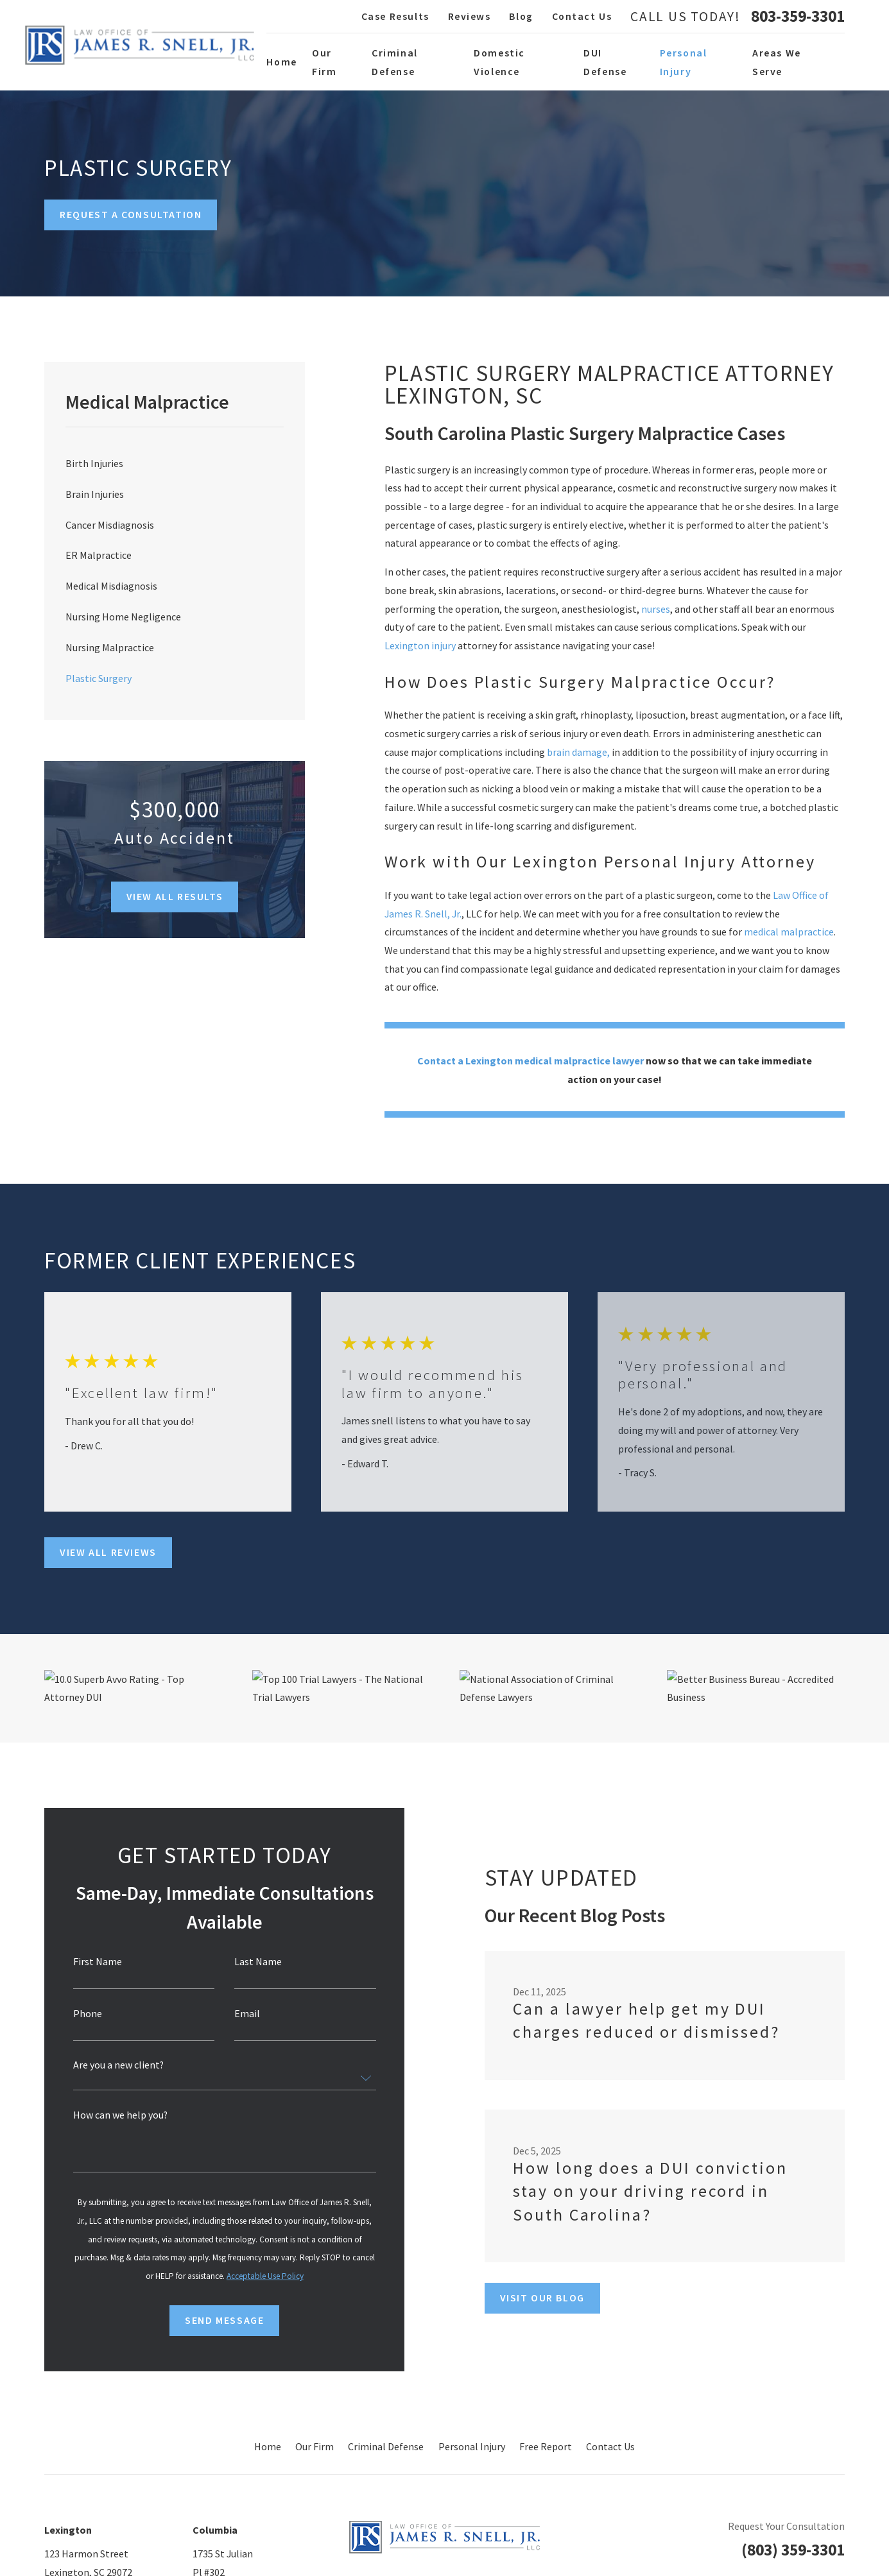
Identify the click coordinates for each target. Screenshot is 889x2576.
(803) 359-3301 (793, 2549)
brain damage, (578, 752)
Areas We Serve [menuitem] (776, 62)
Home (267, 2446)
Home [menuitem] (281, 61)
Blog (521, 16)
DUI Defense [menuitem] (604, 62)
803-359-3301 (798, 16)
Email (239, 2014)
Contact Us (582, 16)
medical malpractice (789, 931)
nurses (655, 608)
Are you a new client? (110, 2065)
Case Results (395, 16)
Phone (79, 2014)
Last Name (250, 1962)
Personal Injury (471, 2446)
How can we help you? (112, 2115)
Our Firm (314, 2446)
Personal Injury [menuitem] (683, 62)
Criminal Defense (386, 2446)
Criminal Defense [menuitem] (395, 62)
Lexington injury (420, 645)
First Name (89, 1962)
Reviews (469, 16)
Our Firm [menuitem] (324, 62)
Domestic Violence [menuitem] (499, 62)
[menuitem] (174, 463)
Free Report (545, 2446)
